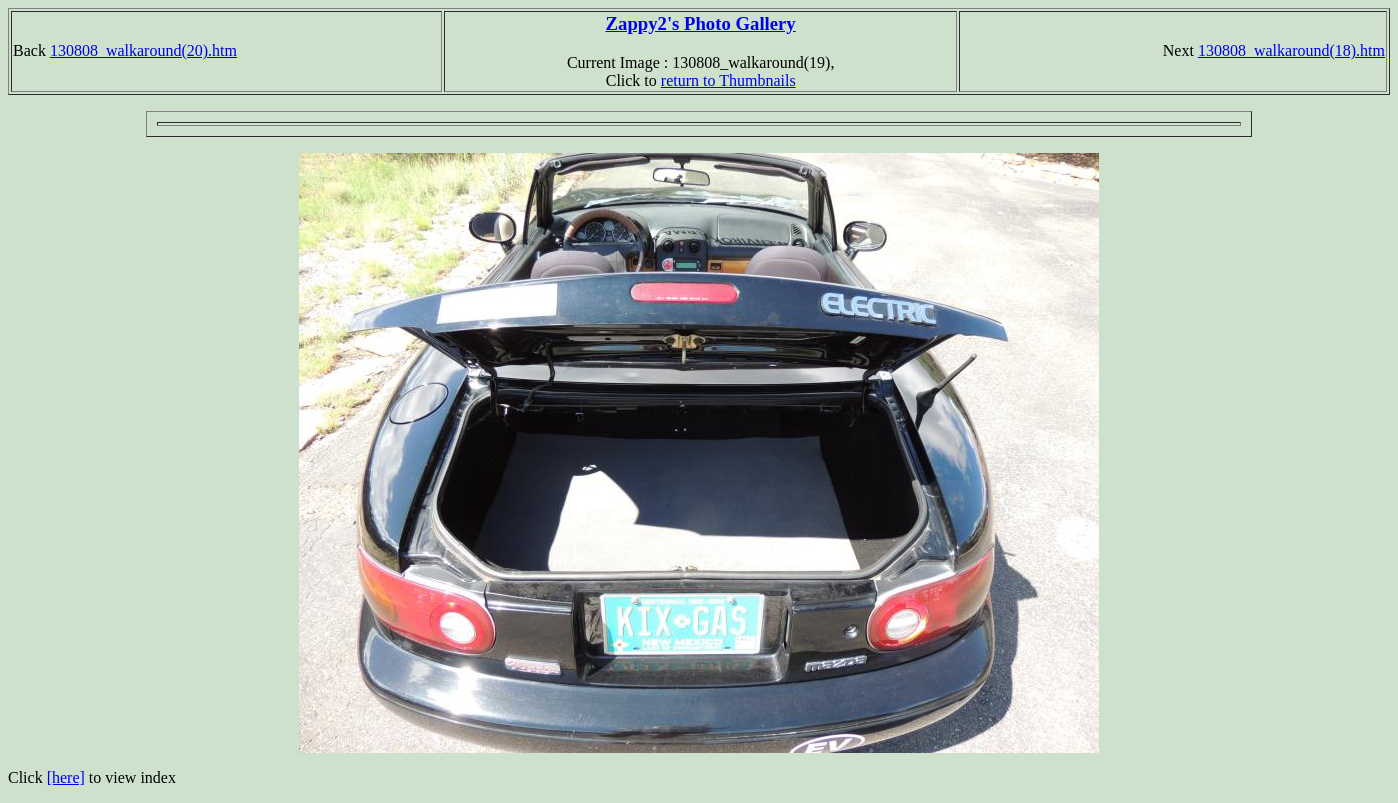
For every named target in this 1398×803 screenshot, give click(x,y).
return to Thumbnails (728, 80)
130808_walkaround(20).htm (143, 50)
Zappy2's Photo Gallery (701, 23)
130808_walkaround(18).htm (1291, 50)
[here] (66, 777)
